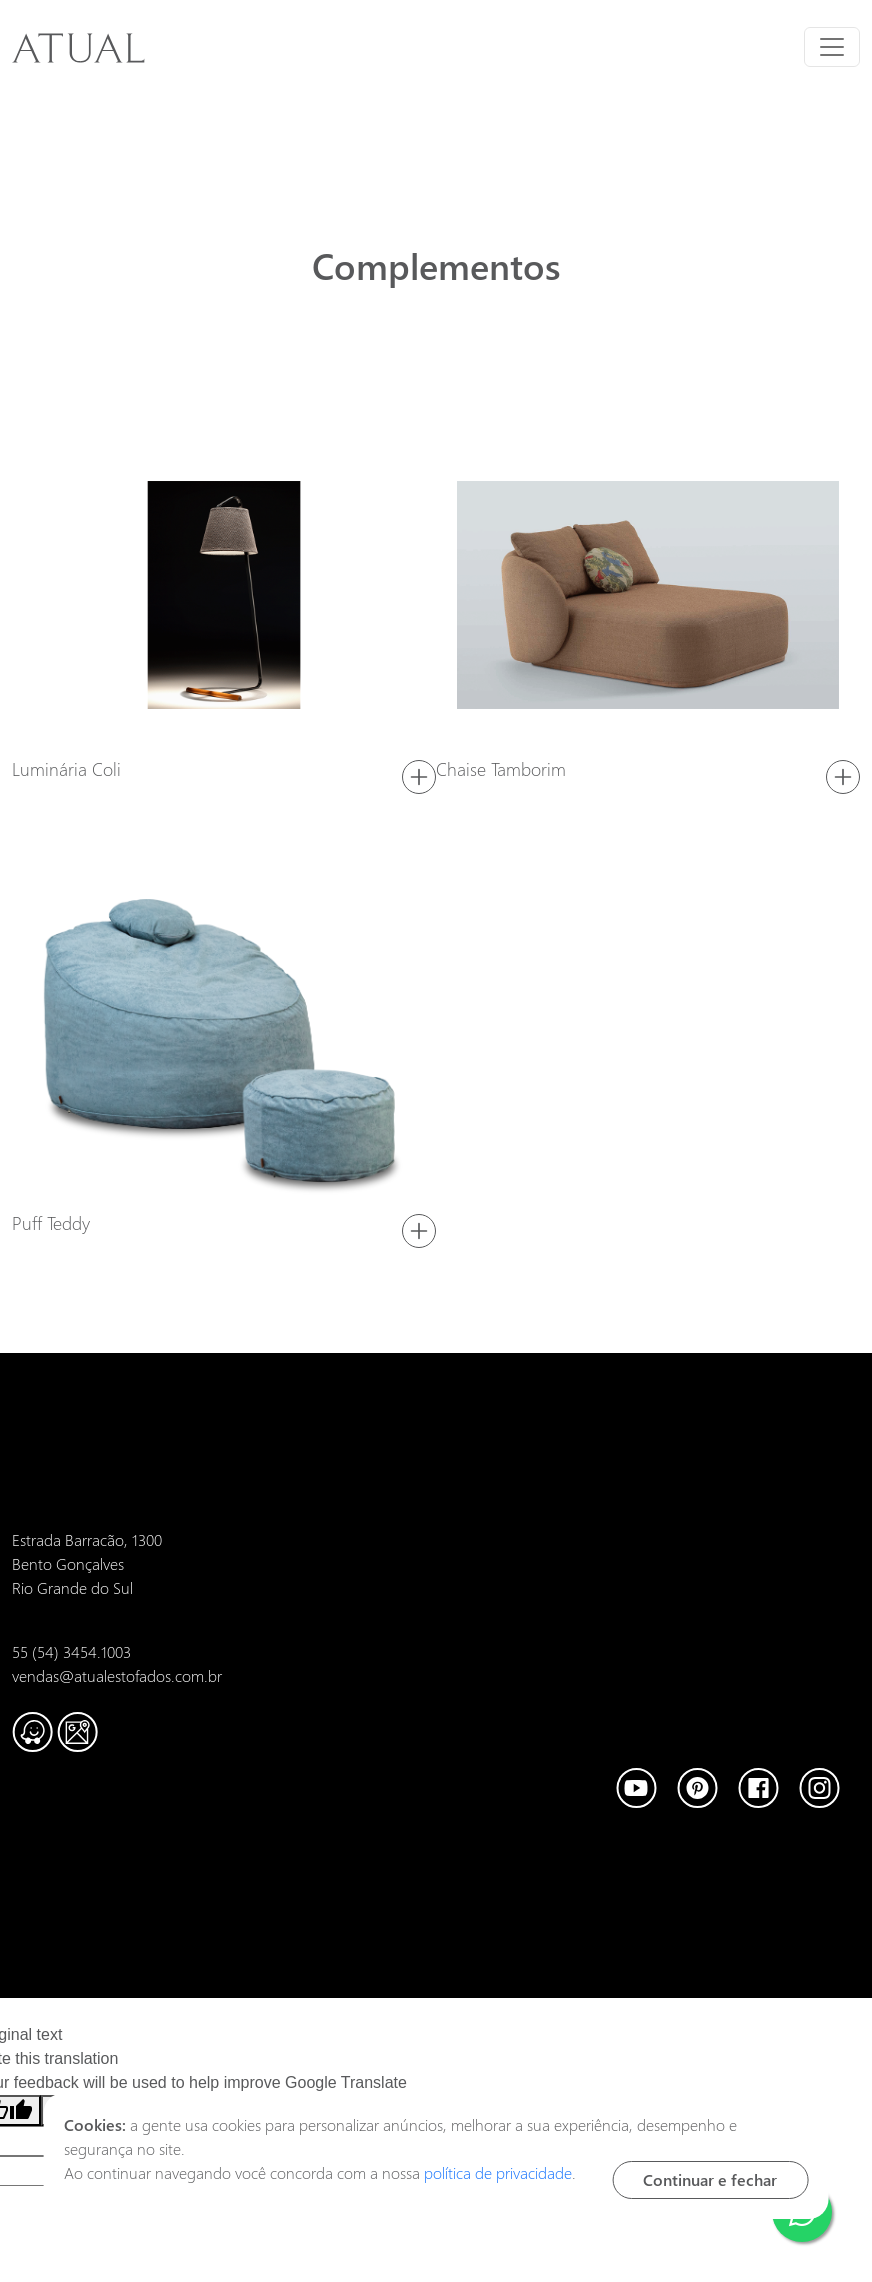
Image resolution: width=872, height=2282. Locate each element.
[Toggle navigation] (832, 47)
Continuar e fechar (710, 2179)
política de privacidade (498, 2172)
